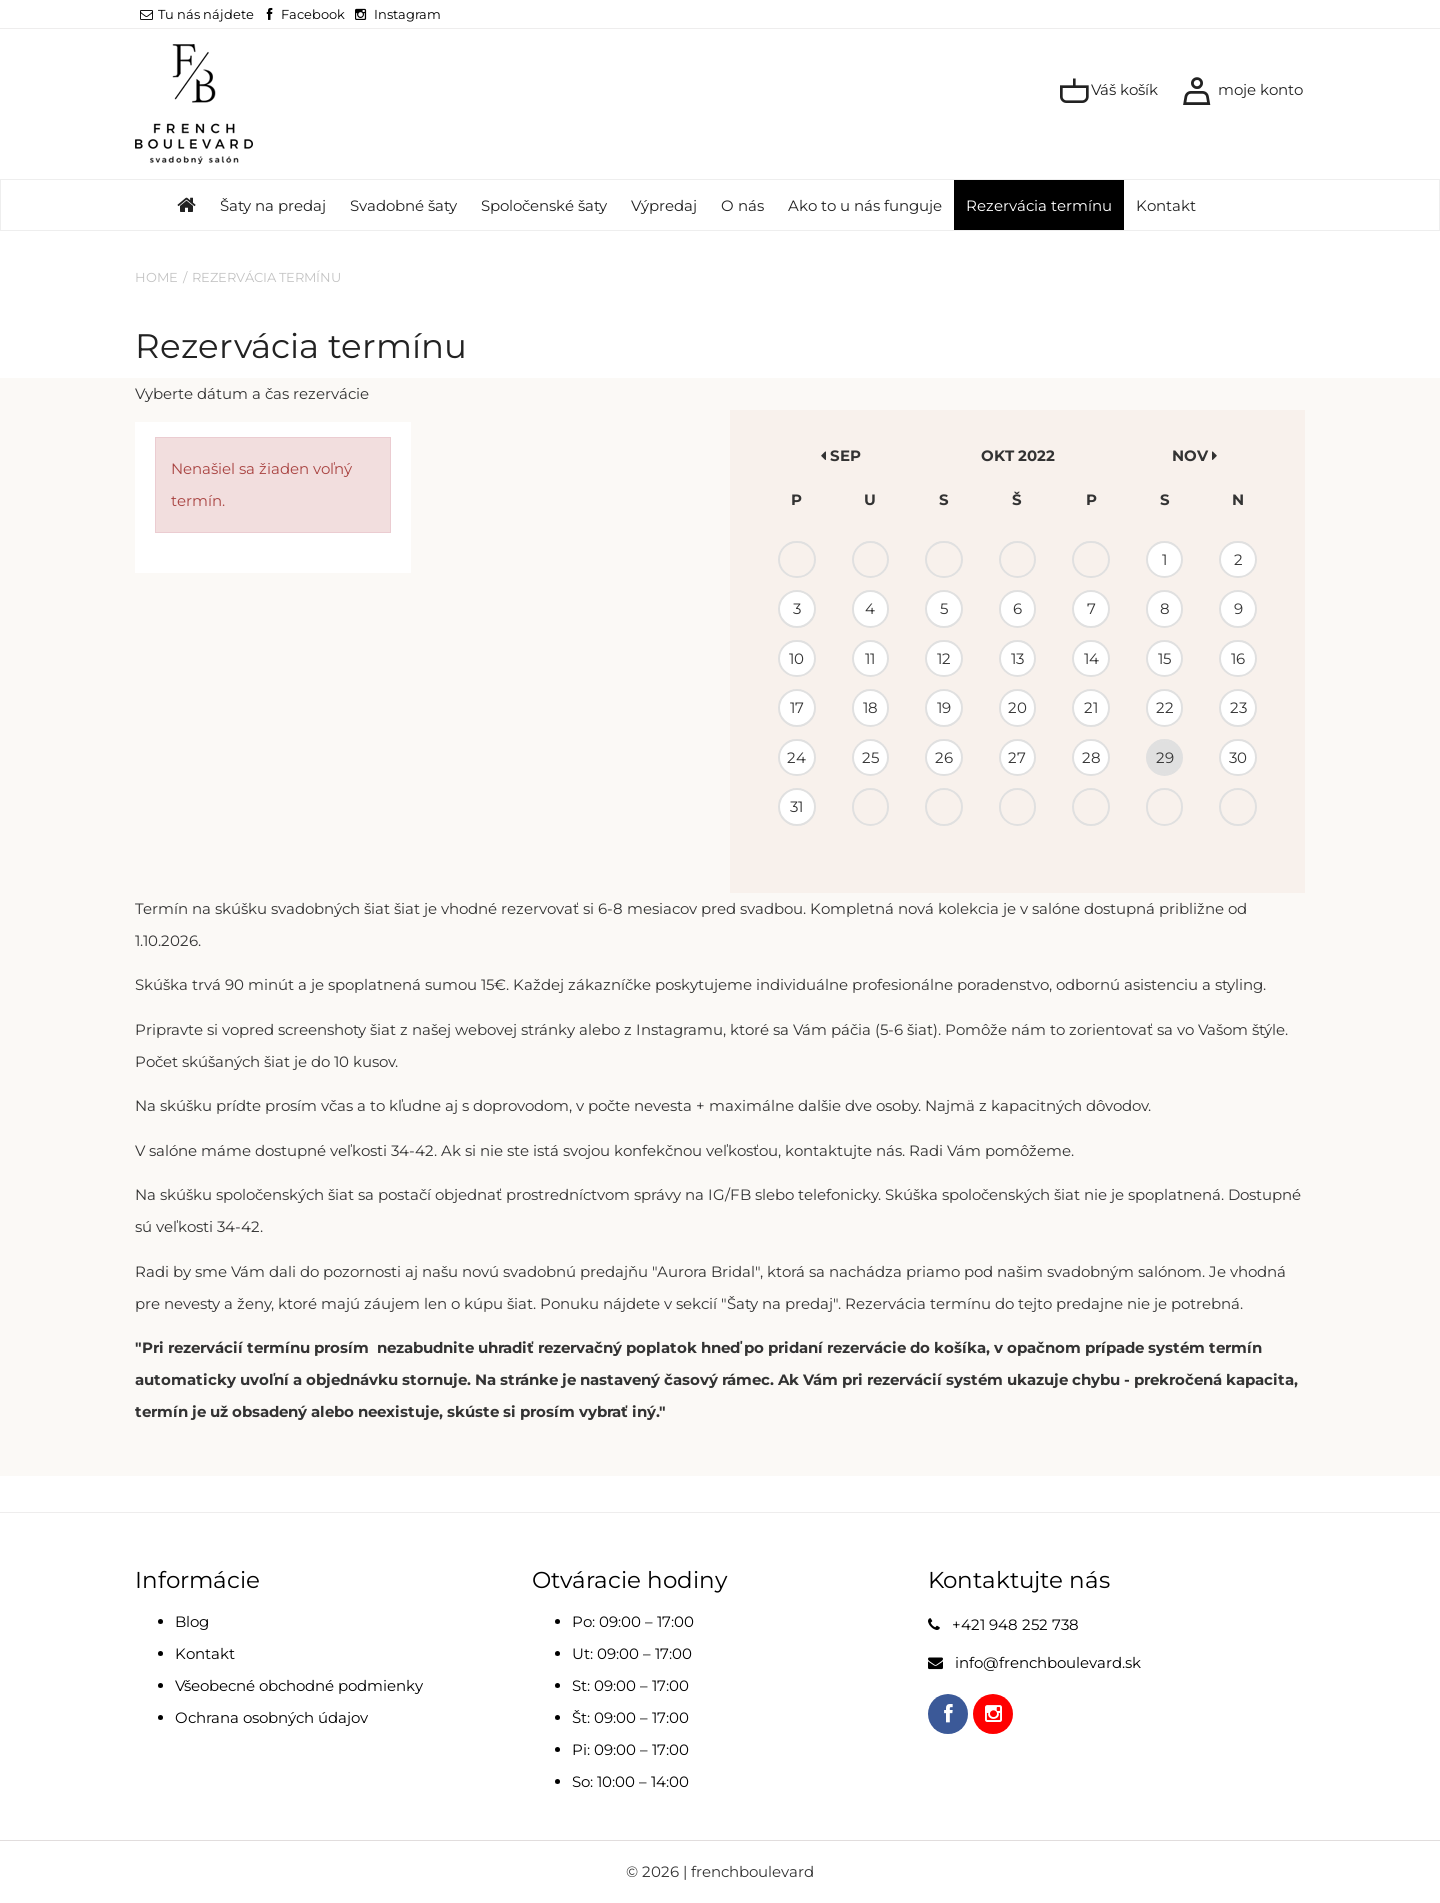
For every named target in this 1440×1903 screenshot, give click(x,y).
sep (841, 455)
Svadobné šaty (403, 205)
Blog (192, 1621)
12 (944, 658)
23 (1238, 707)
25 (870, 757)
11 (870, 658)
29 (1165, 757)
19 (944, 707)
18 (870, 707)
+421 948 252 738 (1015, 1624)
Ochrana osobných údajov (271, 1717)
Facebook (313, 14)
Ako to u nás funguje (865, 205)
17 (797, 707)
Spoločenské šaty (544, 205)
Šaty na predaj (273, 205)
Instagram (407, 14)
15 (1164, 658)
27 (1017, 757)
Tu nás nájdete (197, 14)
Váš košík (1108, 91)
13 (1017, 658)
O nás (742, 205)
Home (156, 277)
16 (1238, 658)
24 (796, 757)
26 (944, 757)
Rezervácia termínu (1039, 205)
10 (796, 658)
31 (796, 806)
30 (1238, 757)
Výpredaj (664, 205)
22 (1165, 707)
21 (1091, 707)
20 (1017, 707)
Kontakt (1166, 205)
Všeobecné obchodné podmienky (299, 1685)
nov (1194, 455)
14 (1091, 658)
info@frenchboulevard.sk (1048, 1662)
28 (1091, 757)
